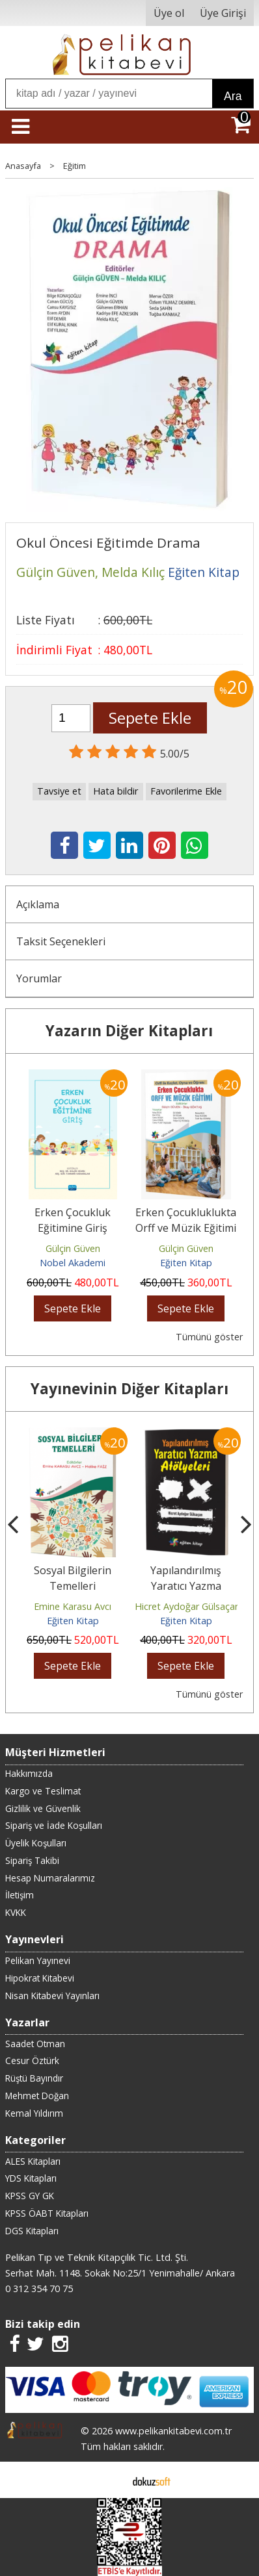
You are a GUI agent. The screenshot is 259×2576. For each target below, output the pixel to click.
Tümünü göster (209, 1337)
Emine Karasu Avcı (72, 1606)
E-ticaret (109, 2480)
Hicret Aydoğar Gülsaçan (187, 1606)
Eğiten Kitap (186, 1262)
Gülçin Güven (73, 1248)
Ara (232, 96)
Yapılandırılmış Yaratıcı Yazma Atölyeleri (185, 1586)
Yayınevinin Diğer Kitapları (129, 1389)
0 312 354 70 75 (39, 2288)
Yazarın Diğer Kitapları (129, 1031)
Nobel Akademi (72, 1262)
